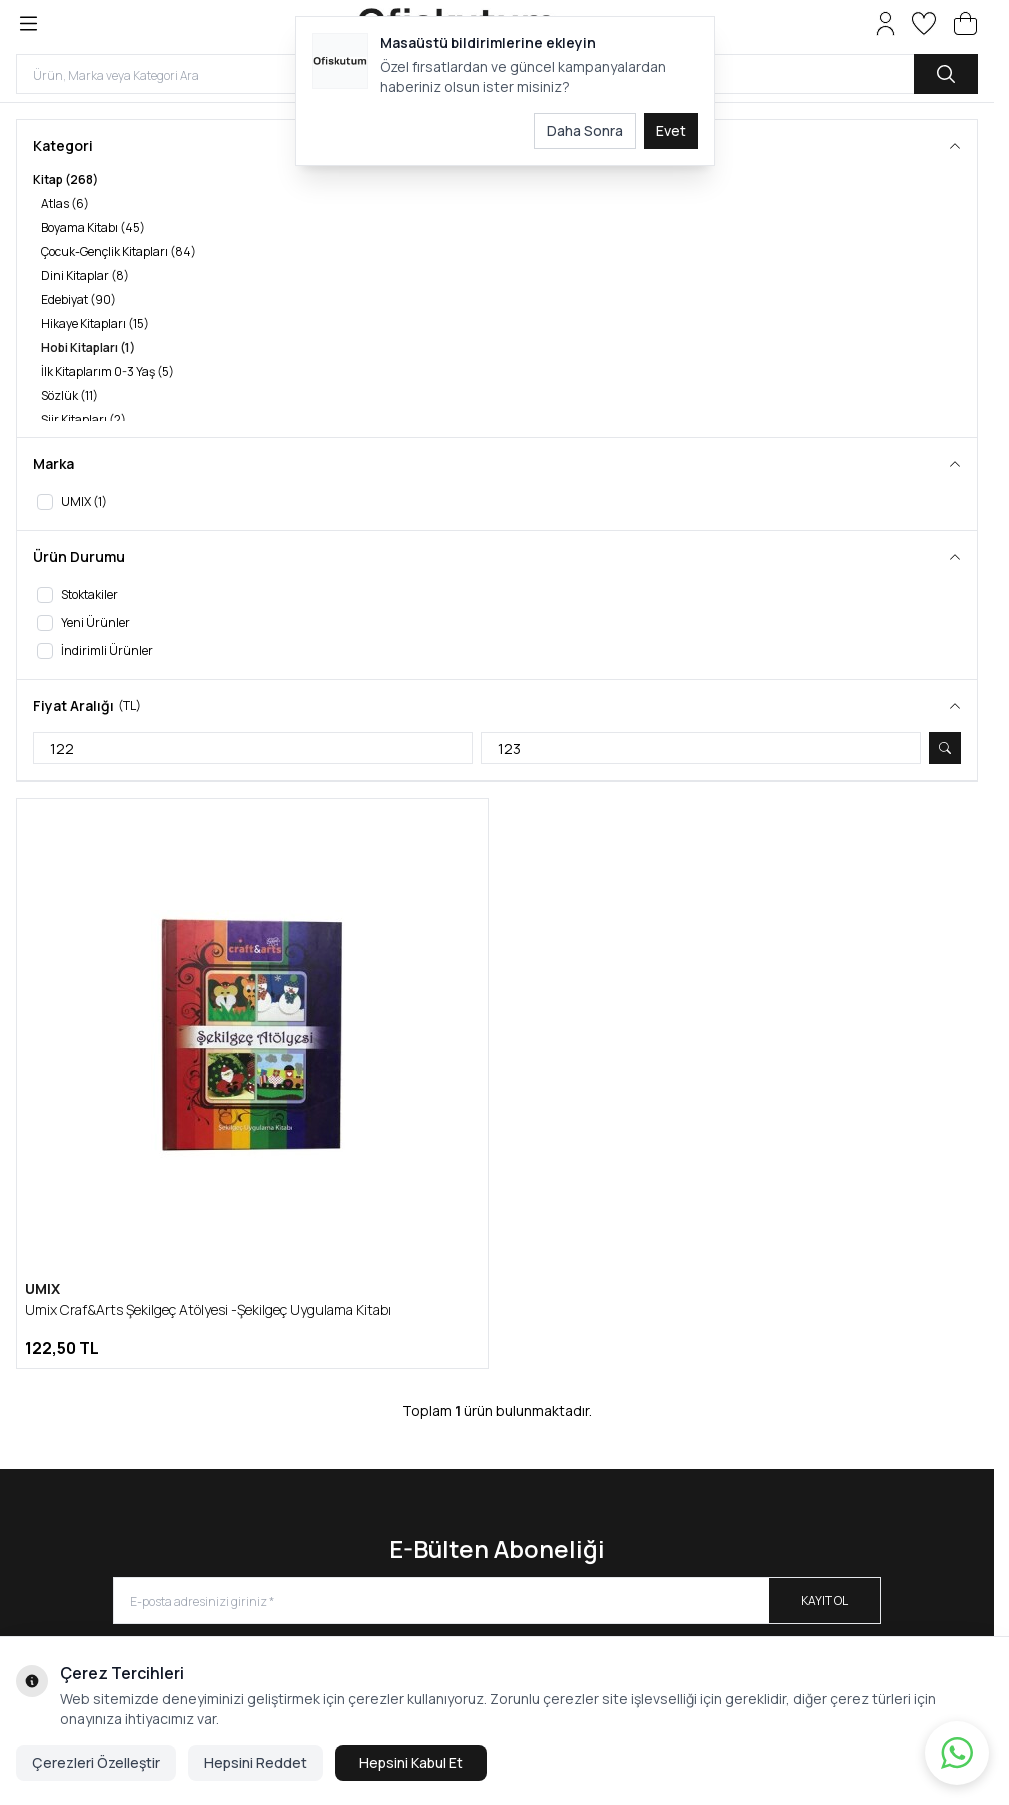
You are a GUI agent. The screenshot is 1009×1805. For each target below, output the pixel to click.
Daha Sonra (585, 130)
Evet (671, 130)
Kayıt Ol (824, 1600)
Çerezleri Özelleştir (96, 1762)
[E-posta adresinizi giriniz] (497, 1600)
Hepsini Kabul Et (411, 1762)
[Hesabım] (885, 23)
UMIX (42, 1288)
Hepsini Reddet (255, 1762)
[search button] (946, 74)
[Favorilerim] (924, 23)
